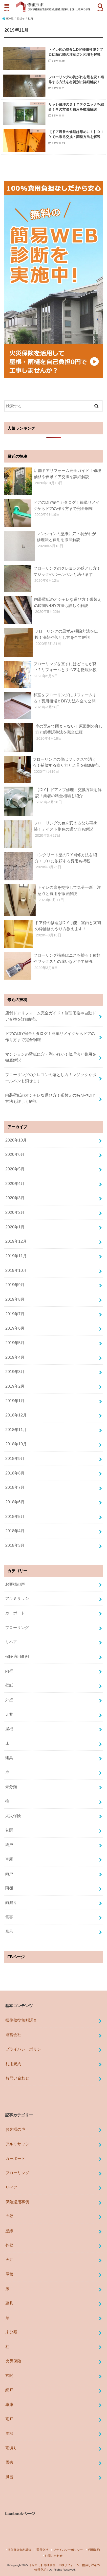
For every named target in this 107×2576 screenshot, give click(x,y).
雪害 (9, 1917)
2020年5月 (14, 1169)
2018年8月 (14, 1473)
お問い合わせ (17, 2078)
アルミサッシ (17, 1598)
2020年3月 (14, 1198)
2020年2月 (14, 1212)
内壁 (9, 1671)
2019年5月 (14, 1342)
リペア (11, 1642)
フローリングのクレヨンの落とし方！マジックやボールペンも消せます (50, 1077)
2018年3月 (14, 1545)
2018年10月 (16, 1444)
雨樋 (9, 1888)
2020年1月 (14, 1227)
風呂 (9, 1931)
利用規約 (13, 2063)
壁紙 (9, 1685)
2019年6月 (14, 1328)
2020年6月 (14, 1154)
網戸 (9, 1844)
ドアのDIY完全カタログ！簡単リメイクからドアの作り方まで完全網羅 (50, 1036)
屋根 (9, 1728)
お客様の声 (15, 1584)
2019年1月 (14, 1400)
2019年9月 (14, 1284)
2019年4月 (14, 1357)
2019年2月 (14, 1386)
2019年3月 (14, 1371)
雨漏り (11, 1902)
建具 (9, 1757)
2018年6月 (14, 1502)
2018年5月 (14, 1516)
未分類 (11, 1786)
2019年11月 (16, 1256)
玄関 (9, 1830)
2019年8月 (14, 1299)
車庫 (9, 1859)
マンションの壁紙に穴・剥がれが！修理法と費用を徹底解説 (50, 1057)
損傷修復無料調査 (21, 2020)
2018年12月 (16, 1415)
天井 (9, 1714)
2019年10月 (16, 1270)
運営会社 (13, 2034)
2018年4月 (14, 1531)
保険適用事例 (17, 1656)
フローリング (17, 1627)
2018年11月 (16, 1429)
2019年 (21, 18)
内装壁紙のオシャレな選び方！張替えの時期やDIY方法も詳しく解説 (50, 1098)
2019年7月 (14, 1314)
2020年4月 (14, 1183)
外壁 (9, 1700)
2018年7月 (14, 1487)
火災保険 (13, 1815)
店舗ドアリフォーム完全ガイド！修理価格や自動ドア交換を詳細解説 (50, 1016)
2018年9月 (14, 1458)
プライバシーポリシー (25, 2049)
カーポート (15, 1613)
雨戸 (9, 1873)
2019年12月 (16, 1241)
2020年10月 (16, 1140)
